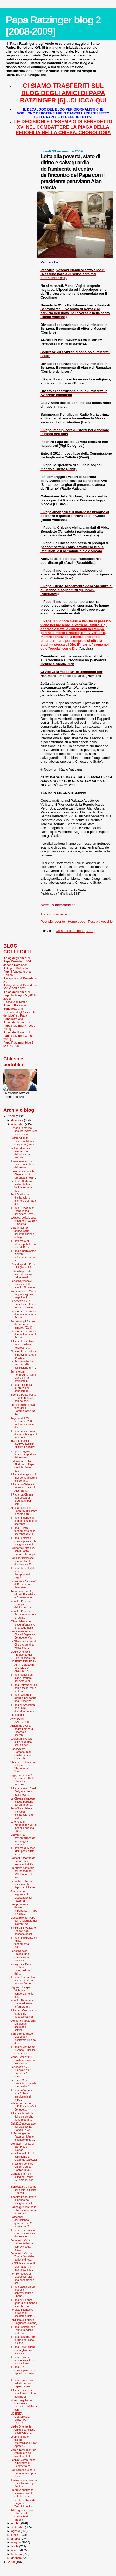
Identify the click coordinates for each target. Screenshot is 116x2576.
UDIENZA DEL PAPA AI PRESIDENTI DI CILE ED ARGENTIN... (23, 1666)
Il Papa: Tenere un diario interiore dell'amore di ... (21, 1677)
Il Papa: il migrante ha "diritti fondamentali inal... (23, 1942)
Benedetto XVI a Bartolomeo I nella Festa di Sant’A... (23, 1304)
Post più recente (52, 921)
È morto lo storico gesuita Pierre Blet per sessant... (23, 1131)
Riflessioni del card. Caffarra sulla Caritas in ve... (22, 2166)
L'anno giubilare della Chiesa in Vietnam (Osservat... (23, 2210)
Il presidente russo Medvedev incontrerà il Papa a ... (23, 2038)
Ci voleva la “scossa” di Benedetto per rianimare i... (23, 1584)
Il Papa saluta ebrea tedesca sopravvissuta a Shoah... (22, 2291)
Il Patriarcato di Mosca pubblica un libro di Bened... (23, 1244)
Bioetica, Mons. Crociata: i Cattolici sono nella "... (23, 2083)
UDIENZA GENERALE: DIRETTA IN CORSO (20, 2418)
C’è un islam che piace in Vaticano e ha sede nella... (22, 1624)
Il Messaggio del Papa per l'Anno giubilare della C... (23, 2136)
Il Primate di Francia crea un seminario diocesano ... (23, 2233)
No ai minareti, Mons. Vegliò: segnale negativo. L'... (23, 1294)
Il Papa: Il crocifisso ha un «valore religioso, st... (22, 1344)
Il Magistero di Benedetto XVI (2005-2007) (20, 986)
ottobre (16, 2523)
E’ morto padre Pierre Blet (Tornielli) (23, 1266)
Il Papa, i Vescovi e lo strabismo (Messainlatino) (23, 2013)
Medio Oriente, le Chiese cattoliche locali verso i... (22, 2429)
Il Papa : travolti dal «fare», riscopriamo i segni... (22, 1573)
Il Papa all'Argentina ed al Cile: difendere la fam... (23, 1708)
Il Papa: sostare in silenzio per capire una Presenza (23, 1698)
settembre (18, 2527)
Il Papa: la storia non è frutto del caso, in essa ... (22, 2340)
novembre (18, 1124)
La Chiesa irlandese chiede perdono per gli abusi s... (22, 1801)
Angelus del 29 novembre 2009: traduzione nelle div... (22, 1422)
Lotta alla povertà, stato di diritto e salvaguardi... (21, 1274)
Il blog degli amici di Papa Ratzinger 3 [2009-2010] (19, 1036)
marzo (15, 2550)
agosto (16, 2531)
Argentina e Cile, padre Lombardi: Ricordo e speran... (22, 1730)
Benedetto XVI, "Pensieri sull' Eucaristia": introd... (20, 2071)
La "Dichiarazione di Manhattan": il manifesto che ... (22, 2266)
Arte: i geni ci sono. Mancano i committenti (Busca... (22, 2515)
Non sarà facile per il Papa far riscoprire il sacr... (23, 2473)
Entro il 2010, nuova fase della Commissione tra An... (22, 1409)
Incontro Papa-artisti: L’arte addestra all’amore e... (23, 2003)
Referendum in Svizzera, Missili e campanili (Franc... (23, 1141)
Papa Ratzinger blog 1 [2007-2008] (18, 1044)
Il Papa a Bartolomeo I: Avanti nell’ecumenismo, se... (23, 1255)
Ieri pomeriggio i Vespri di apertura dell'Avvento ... (23, 1454)
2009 (12, 1116)
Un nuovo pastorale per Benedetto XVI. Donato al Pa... (22, 1872)
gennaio (17, 2557)
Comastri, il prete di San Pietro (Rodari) (22, 2146)
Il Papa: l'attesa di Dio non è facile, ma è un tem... (23, 1688)
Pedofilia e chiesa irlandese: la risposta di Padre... (23, 1884)
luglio (15, 2534)
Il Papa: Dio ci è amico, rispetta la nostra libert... (22, 2360)
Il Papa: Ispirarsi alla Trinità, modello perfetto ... (22, 2330)
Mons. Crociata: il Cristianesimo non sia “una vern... (23, 2060)
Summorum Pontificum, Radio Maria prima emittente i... (23, 1376)
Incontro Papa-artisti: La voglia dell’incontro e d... (23, 1604)
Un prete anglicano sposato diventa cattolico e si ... (21, 2493)
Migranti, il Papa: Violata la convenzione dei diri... (22, 1992)
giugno (16, 2538)
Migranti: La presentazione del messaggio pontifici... (23, 1839)
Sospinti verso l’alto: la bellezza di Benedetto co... (22, 2463)
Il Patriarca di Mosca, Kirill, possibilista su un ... (23, 1851)
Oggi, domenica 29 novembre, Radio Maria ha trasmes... (22, 1780)
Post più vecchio (100, 921)
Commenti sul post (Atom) (75, 931)
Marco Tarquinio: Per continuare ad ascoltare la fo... (23, 2453)
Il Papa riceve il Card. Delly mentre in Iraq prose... (23, 1791)
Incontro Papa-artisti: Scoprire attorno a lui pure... (23, 1614)
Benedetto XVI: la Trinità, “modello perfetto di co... (22, 2256)
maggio (16, 2542)
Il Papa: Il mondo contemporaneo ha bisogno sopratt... (23, 1541)
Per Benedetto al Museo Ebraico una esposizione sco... (22, 2278)
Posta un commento (53, 914)
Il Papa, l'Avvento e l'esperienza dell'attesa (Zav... (22, 1210)
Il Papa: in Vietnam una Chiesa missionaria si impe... (21, 2095)
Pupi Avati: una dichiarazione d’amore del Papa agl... (23, 1199)
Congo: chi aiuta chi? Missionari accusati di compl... (23, 2025)
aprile (15, 2546)
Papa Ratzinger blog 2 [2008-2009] (53, 25)
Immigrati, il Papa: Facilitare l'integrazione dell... (21, 1969)
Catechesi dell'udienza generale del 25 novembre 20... (21, 2221)
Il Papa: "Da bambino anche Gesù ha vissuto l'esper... (23, 1980)
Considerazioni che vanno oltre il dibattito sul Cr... (22, 1561)
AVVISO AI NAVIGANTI (19, 1720)
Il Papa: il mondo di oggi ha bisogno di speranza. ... (23, 1520)
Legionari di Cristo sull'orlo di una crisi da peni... (21, 1741)
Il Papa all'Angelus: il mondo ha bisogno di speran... (23, 1477)
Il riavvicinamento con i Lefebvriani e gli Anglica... (23, 2483)
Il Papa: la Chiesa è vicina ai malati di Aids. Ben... (22, 1487)
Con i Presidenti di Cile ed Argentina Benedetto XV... (22, 1634)
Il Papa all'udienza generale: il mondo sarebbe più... (23, 2303)
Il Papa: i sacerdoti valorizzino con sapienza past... (21, 2383)
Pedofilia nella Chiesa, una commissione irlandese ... (20, 1955)
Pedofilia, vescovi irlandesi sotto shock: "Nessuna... (23, 1284)
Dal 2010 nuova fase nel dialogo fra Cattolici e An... (23, 2126)
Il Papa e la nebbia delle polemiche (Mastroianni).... (21, 2116)
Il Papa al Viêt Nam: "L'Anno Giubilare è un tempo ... (23, 2050)
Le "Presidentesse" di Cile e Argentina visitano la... (23, 1644)
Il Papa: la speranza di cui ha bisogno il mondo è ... (23, 1434)
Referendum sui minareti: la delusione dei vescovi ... (20, 1153)
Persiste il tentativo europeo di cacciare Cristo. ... (23, 2313)
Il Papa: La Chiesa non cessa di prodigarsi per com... (21, 1499)
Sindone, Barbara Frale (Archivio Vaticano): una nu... (21, 1186)
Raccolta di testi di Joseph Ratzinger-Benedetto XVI (15, 1005)
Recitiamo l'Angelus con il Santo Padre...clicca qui (22, 1551)
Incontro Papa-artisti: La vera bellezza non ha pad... (23, 1397)
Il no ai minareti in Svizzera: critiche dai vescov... (22, 1164)
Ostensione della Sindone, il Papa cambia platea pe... (22, 1466)
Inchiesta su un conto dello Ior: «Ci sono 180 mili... (23, 2190)
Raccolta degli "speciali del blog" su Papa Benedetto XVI (19, 1015)
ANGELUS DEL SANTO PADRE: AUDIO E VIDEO (22, 1444)
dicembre (17, 1120)
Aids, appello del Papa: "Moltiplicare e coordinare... (23, 1511)
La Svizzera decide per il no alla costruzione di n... (23, 1364)
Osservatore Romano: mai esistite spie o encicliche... (20, 1753)
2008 (12, 2562)
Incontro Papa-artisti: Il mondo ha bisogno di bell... (23, 2200)
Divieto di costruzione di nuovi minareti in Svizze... (23, 1314)
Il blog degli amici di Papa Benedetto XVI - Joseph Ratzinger (18, 961)
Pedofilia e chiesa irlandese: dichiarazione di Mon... (21, 1813)
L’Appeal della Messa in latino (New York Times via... (23, 1220)
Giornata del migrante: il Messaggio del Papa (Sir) (21, 1896)
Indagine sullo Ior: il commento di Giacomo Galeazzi (23, 2156)
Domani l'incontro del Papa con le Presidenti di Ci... (23, 1861)
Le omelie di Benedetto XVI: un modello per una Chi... (23, 1826)
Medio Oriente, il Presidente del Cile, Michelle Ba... (23, 1654)
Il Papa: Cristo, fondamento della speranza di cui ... (23, 1531)
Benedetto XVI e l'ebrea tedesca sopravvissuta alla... (21, 2245)
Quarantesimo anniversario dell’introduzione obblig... (22, 1232)
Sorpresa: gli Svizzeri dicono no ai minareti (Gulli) (23, 1324)
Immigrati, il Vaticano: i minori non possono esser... (23, 1931)
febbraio (17, 2554)
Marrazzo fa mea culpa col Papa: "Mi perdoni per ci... (21, 2178)
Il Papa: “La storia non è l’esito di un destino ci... (23, 2393)
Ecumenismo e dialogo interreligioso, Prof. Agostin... (23, 2441)
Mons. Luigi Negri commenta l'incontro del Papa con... (23, 2405)
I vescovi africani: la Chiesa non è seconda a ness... (23, 1174)
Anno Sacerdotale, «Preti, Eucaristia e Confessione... (22, 1594)
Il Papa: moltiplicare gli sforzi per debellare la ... (22, 1388)
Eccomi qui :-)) (19, 1714)
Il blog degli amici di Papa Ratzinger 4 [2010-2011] (19, 1025)
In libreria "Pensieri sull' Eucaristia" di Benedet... (23, 2106)
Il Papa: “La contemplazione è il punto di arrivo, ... (23, 2371)
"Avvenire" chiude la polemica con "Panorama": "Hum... (22, 1767)
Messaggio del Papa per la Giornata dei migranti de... (23, 1920)
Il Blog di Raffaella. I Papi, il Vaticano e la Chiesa (17, 971)
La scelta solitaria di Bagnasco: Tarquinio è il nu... (23, 2503)
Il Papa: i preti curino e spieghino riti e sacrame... (22, 2350)
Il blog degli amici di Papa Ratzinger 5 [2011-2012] (19, 995)
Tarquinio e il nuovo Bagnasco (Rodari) (23, 2321)
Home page (76, 921)
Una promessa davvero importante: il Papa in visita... (23, 1909)
